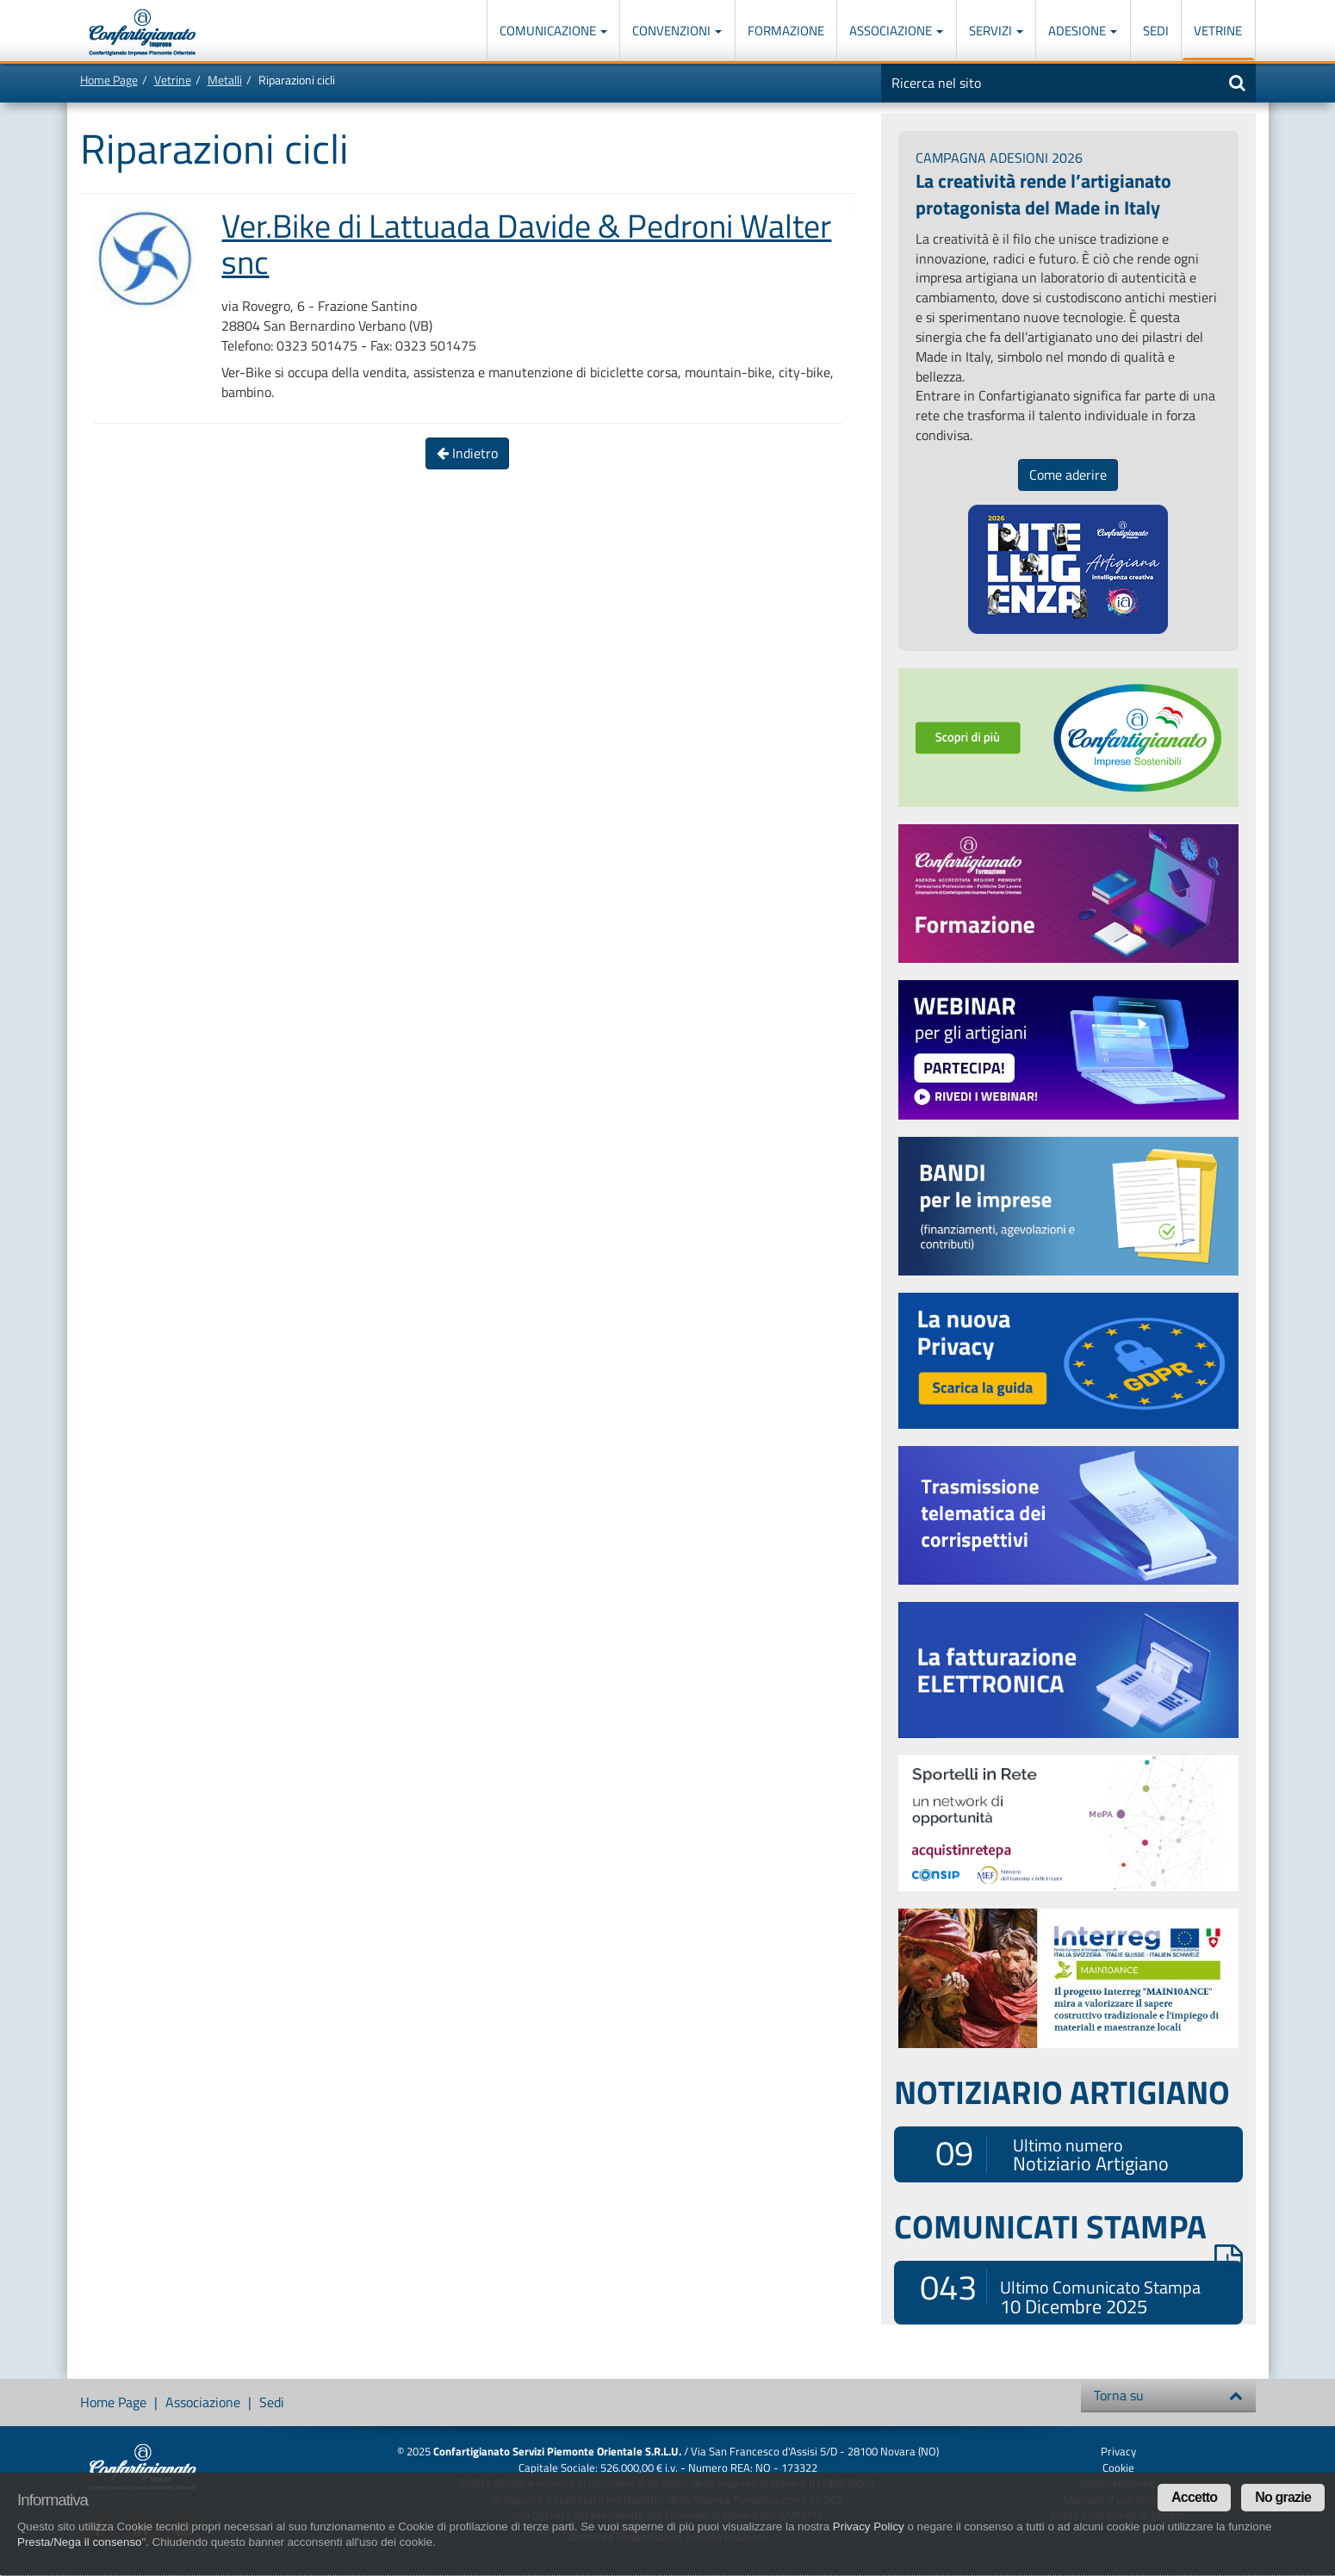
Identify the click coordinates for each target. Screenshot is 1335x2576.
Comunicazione (553, 30)
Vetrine (1218, 30)
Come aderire (1068, 474)
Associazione (896, 30)
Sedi (1156, 30)
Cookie (1118, 2467)
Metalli (225, 80)
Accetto (1194, 2497)
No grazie (1283, 2497)
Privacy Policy (868, 2526)
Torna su (1168, 2395)
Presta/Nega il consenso (79, 2542)
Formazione (786, 30)
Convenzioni (677, 30)
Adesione (1082, 30)
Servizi (996, 30)
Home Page (109, 80)
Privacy (1118, 2451)
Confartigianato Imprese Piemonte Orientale (142, 32)
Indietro (467, 453)
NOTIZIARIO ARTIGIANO (1062, 2092)
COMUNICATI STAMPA (1068, 2226)
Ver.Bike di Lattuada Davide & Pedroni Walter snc (526, 243)
